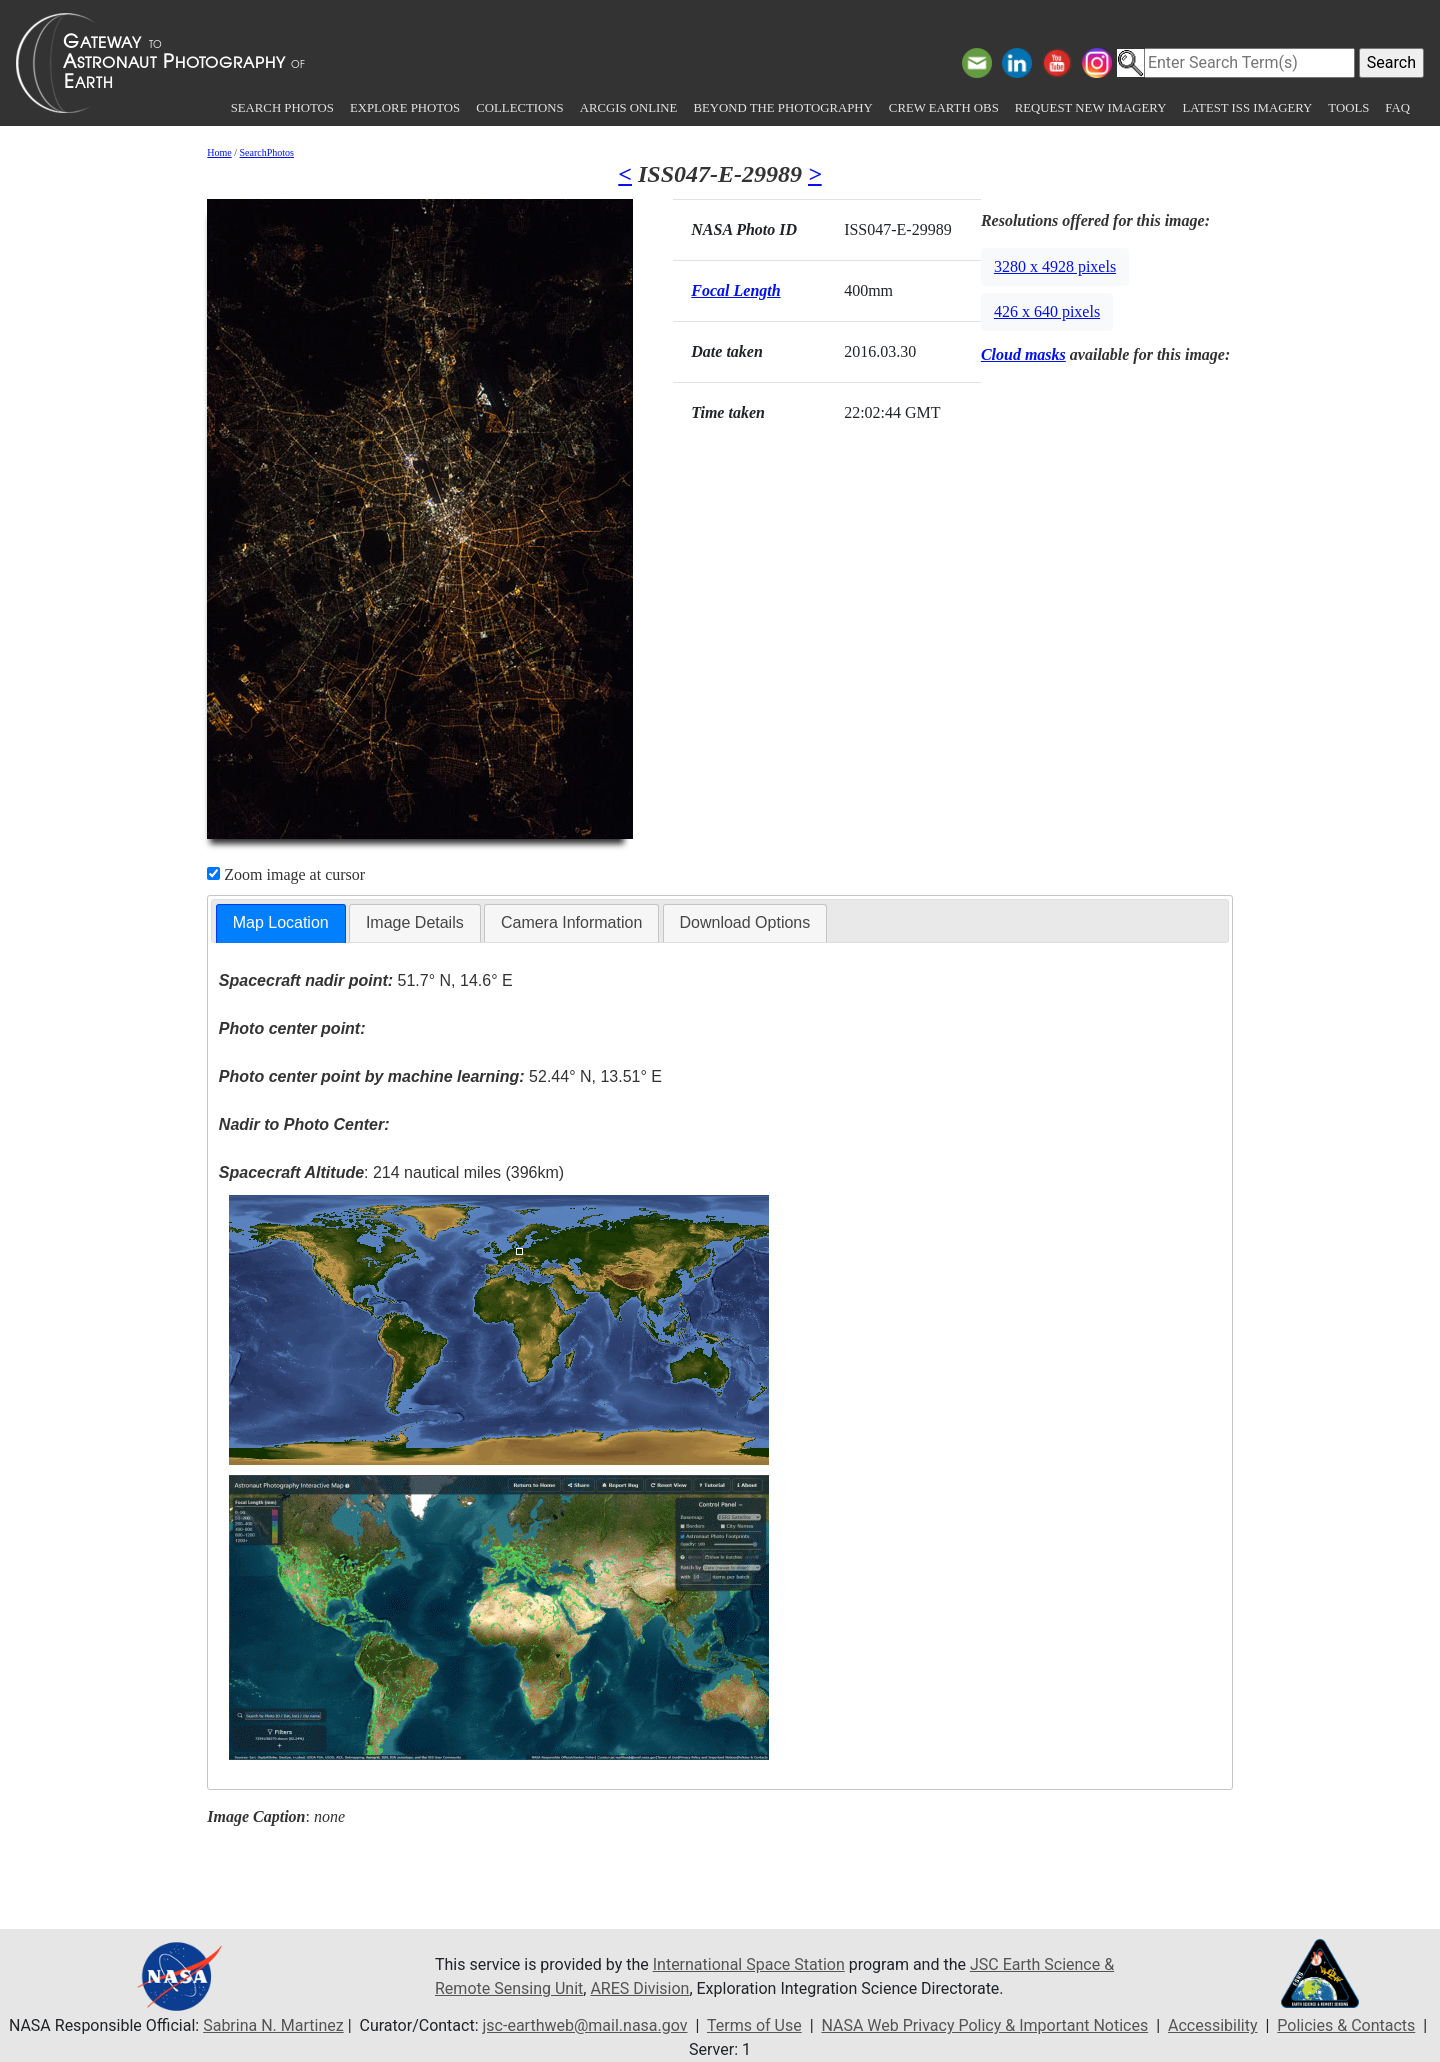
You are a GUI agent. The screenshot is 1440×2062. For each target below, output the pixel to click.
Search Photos (282, 108)
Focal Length (735, 290)
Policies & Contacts (1346, 2025)
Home (219, 152)
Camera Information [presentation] (571, 922)
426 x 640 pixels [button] (1047, 311)
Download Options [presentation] (745, 922)
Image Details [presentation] (415, 922)
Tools (1348, 108)
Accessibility (1213, 2025)
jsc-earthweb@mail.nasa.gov (585, 2025)
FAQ (1397, 108)
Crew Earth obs (944, 108)
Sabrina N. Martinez (273, 2025)
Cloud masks (1023, 354)
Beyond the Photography (782, 108)
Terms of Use (754, 2025)
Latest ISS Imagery (1247, 108)
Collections (519, 108)
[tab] (281, 923)
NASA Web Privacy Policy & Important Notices (984, 2025)
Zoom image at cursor (286, 874)
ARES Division (639, 1988)
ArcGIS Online (629, 108)
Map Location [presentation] (281, 922)
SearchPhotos (267, 152)
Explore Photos (405, 108)
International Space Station (749, 1964)
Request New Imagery (1091, 108)
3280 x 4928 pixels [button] (1055, 266)
